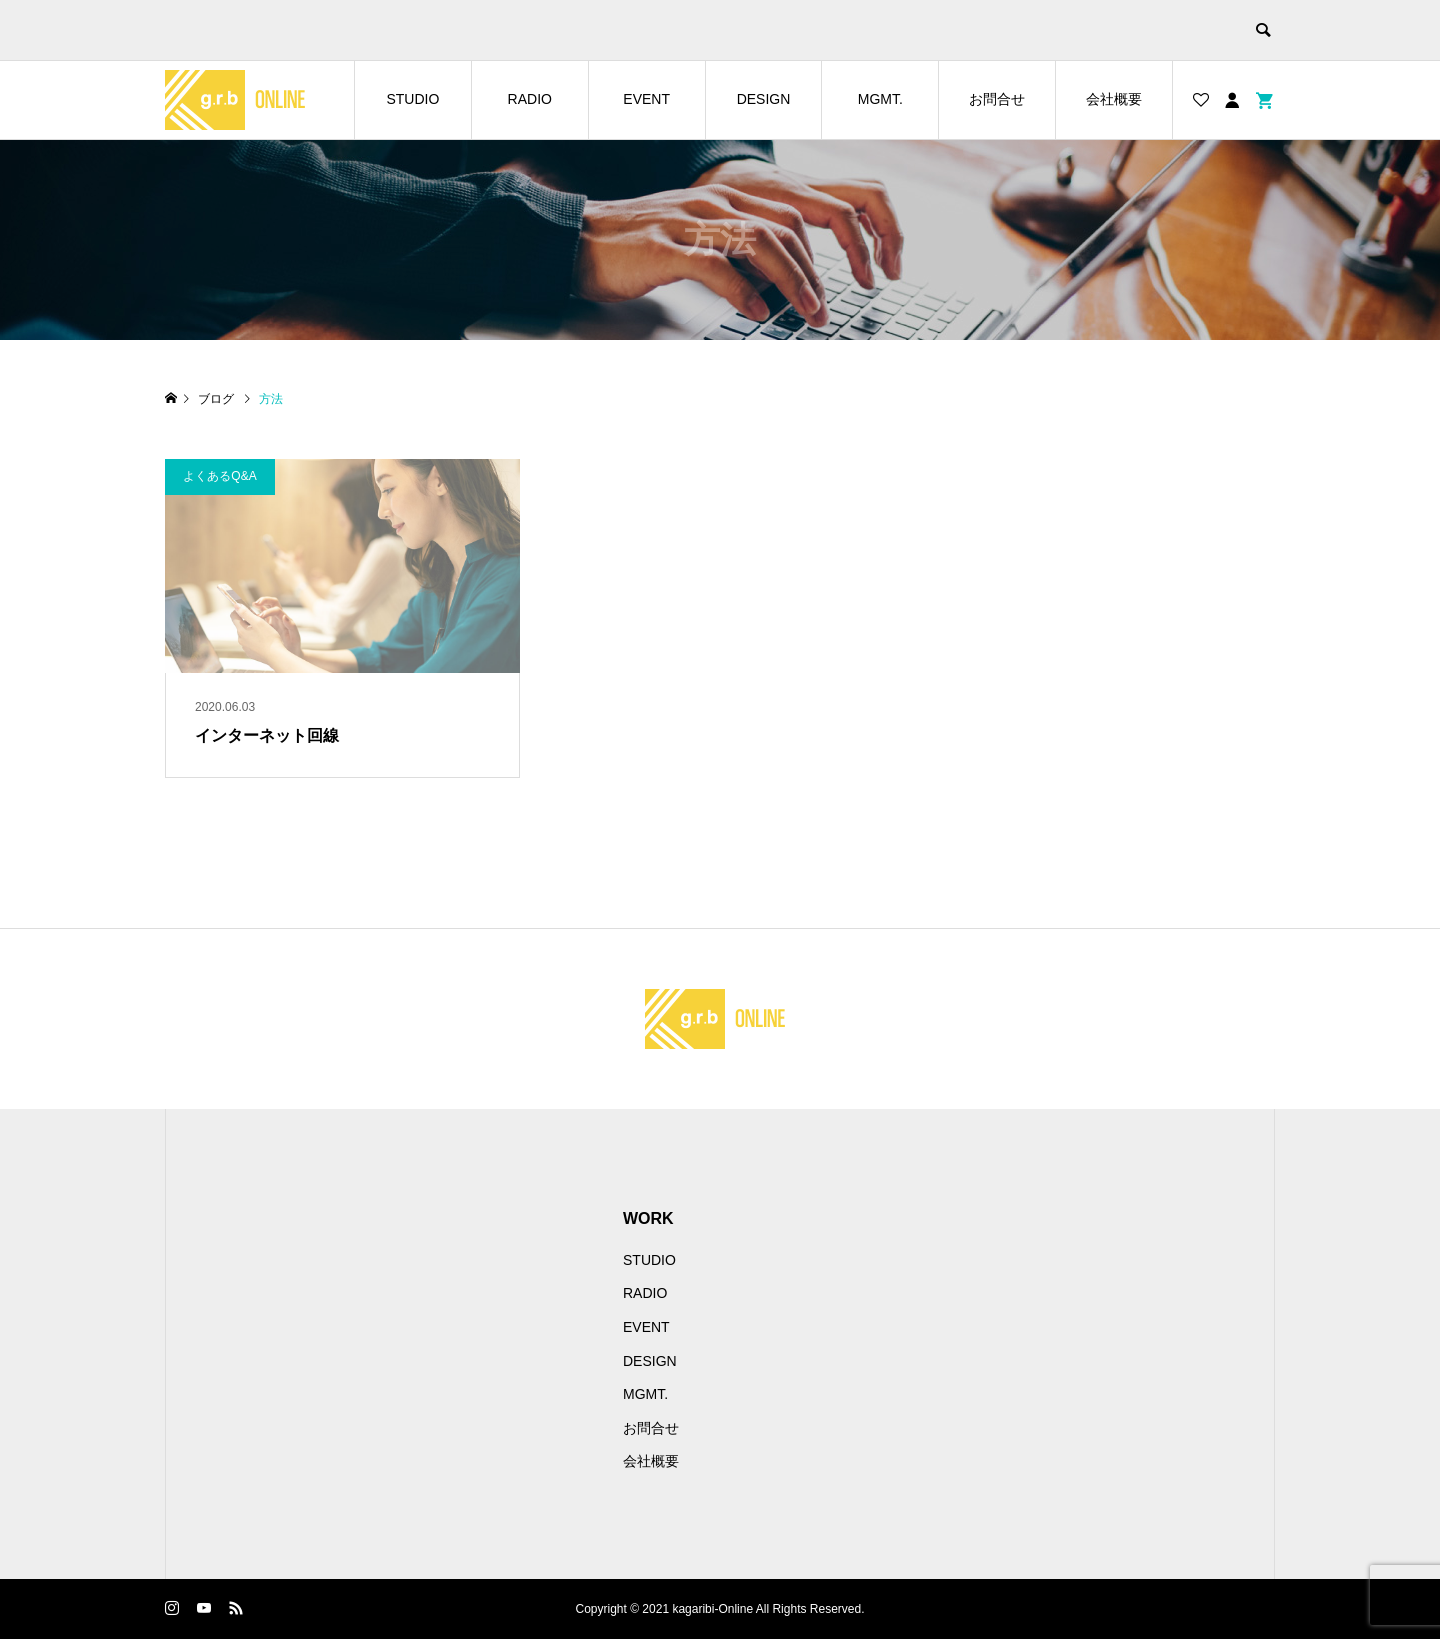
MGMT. (880, 99)
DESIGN (764, 99)
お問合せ (997, 99)
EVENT (646, 99)
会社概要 (1114, 99)
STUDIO (412, 99)
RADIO (530, 99)
